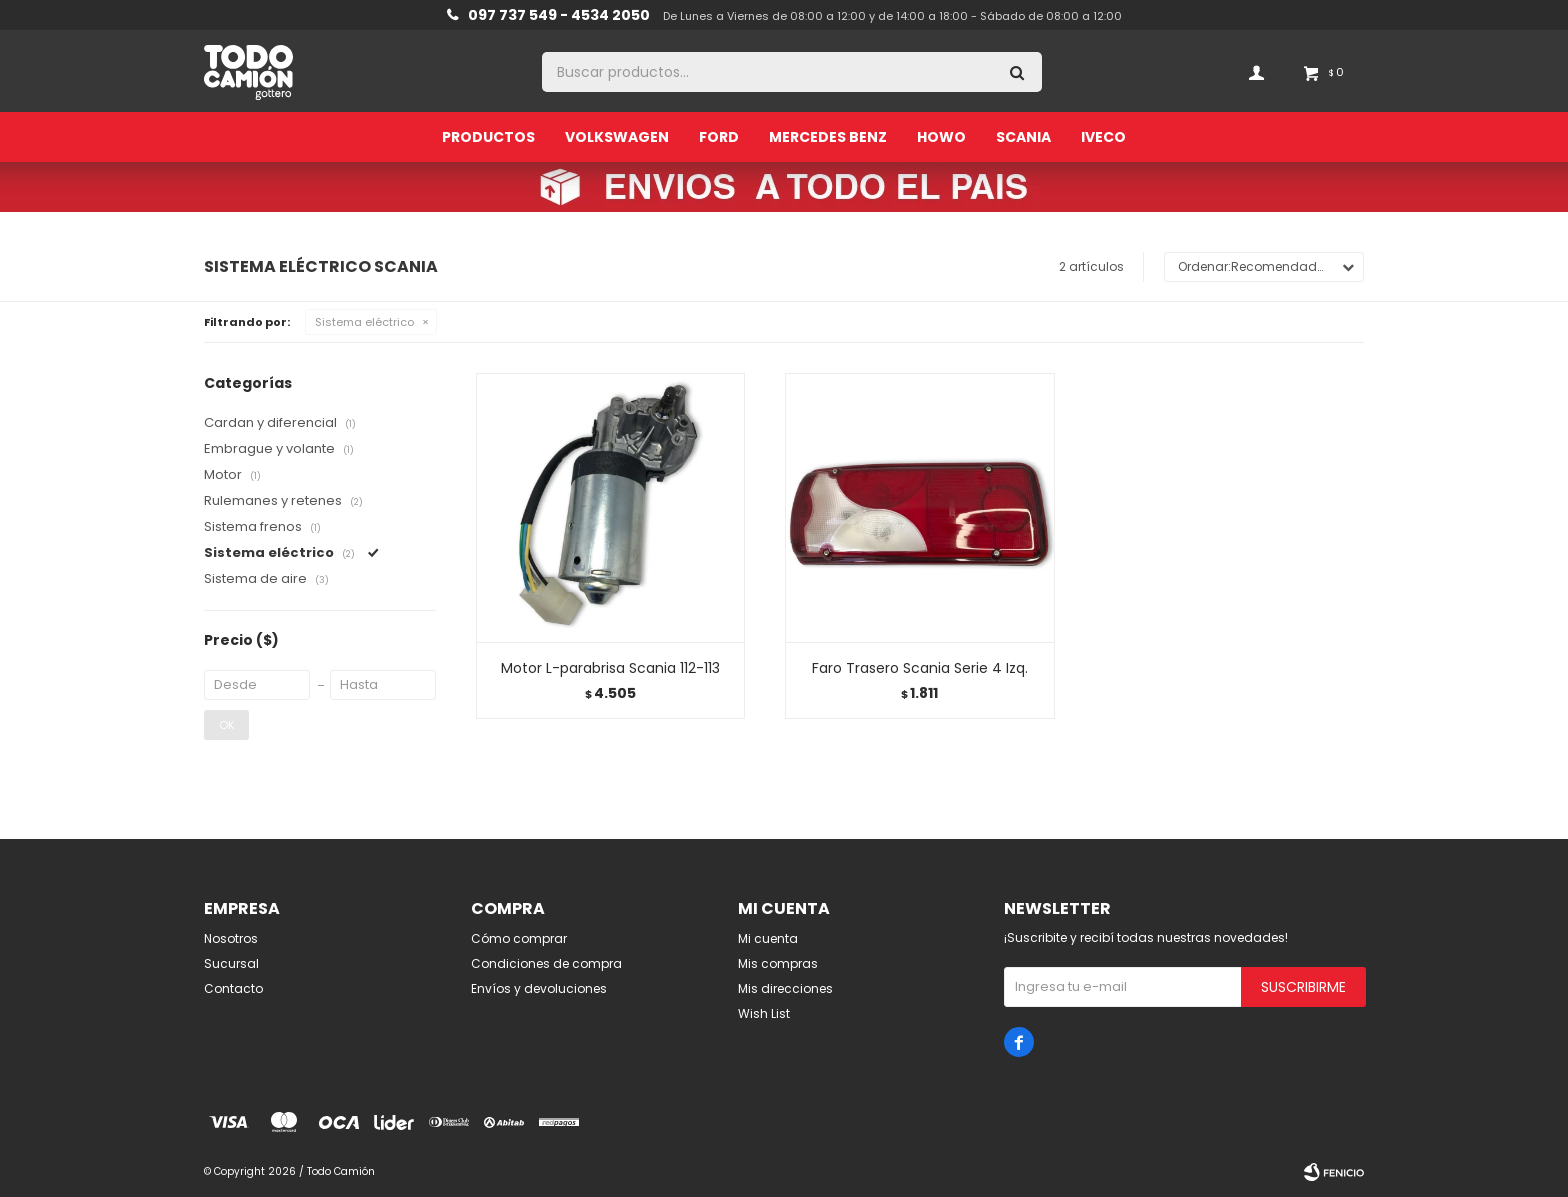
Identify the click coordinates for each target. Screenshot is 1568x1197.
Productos (488, 137)
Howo (941, 137)
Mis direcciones (785, 988)
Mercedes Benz (828, 137)
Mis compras (778, 963)
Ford (719, 137)
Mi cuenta (768, 938)
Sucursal (231, 963)
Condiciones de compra (546, 963)
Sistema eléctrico (364, 322)
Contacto (233, 988)
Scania (1023, 137)
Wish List (764, 1013)
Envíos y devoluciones (539, 988)
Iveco (1103, 137)
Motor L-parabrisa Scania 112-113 (610, 668)
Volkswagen (617, 137)
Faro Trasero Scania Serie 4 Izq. (920, 668)
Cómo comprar (519, 938)
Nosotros (231, 938)
